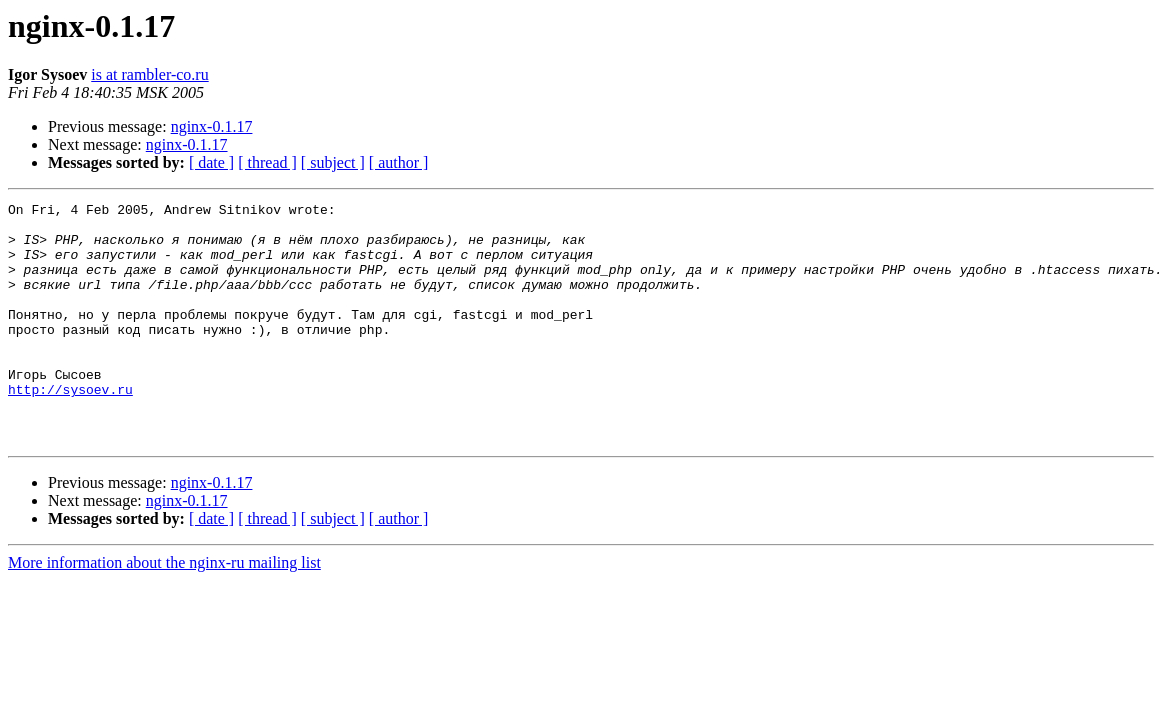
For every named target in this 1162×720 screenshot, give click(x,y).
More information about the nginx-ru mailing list (164, 610)
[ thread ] (267, 162)
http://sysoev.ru (70, 428)
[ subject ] (333, 162)
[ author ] (399, 162)
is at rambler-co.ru (149, 74)
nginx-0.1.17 (212, 126)
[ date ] (211, 162)
